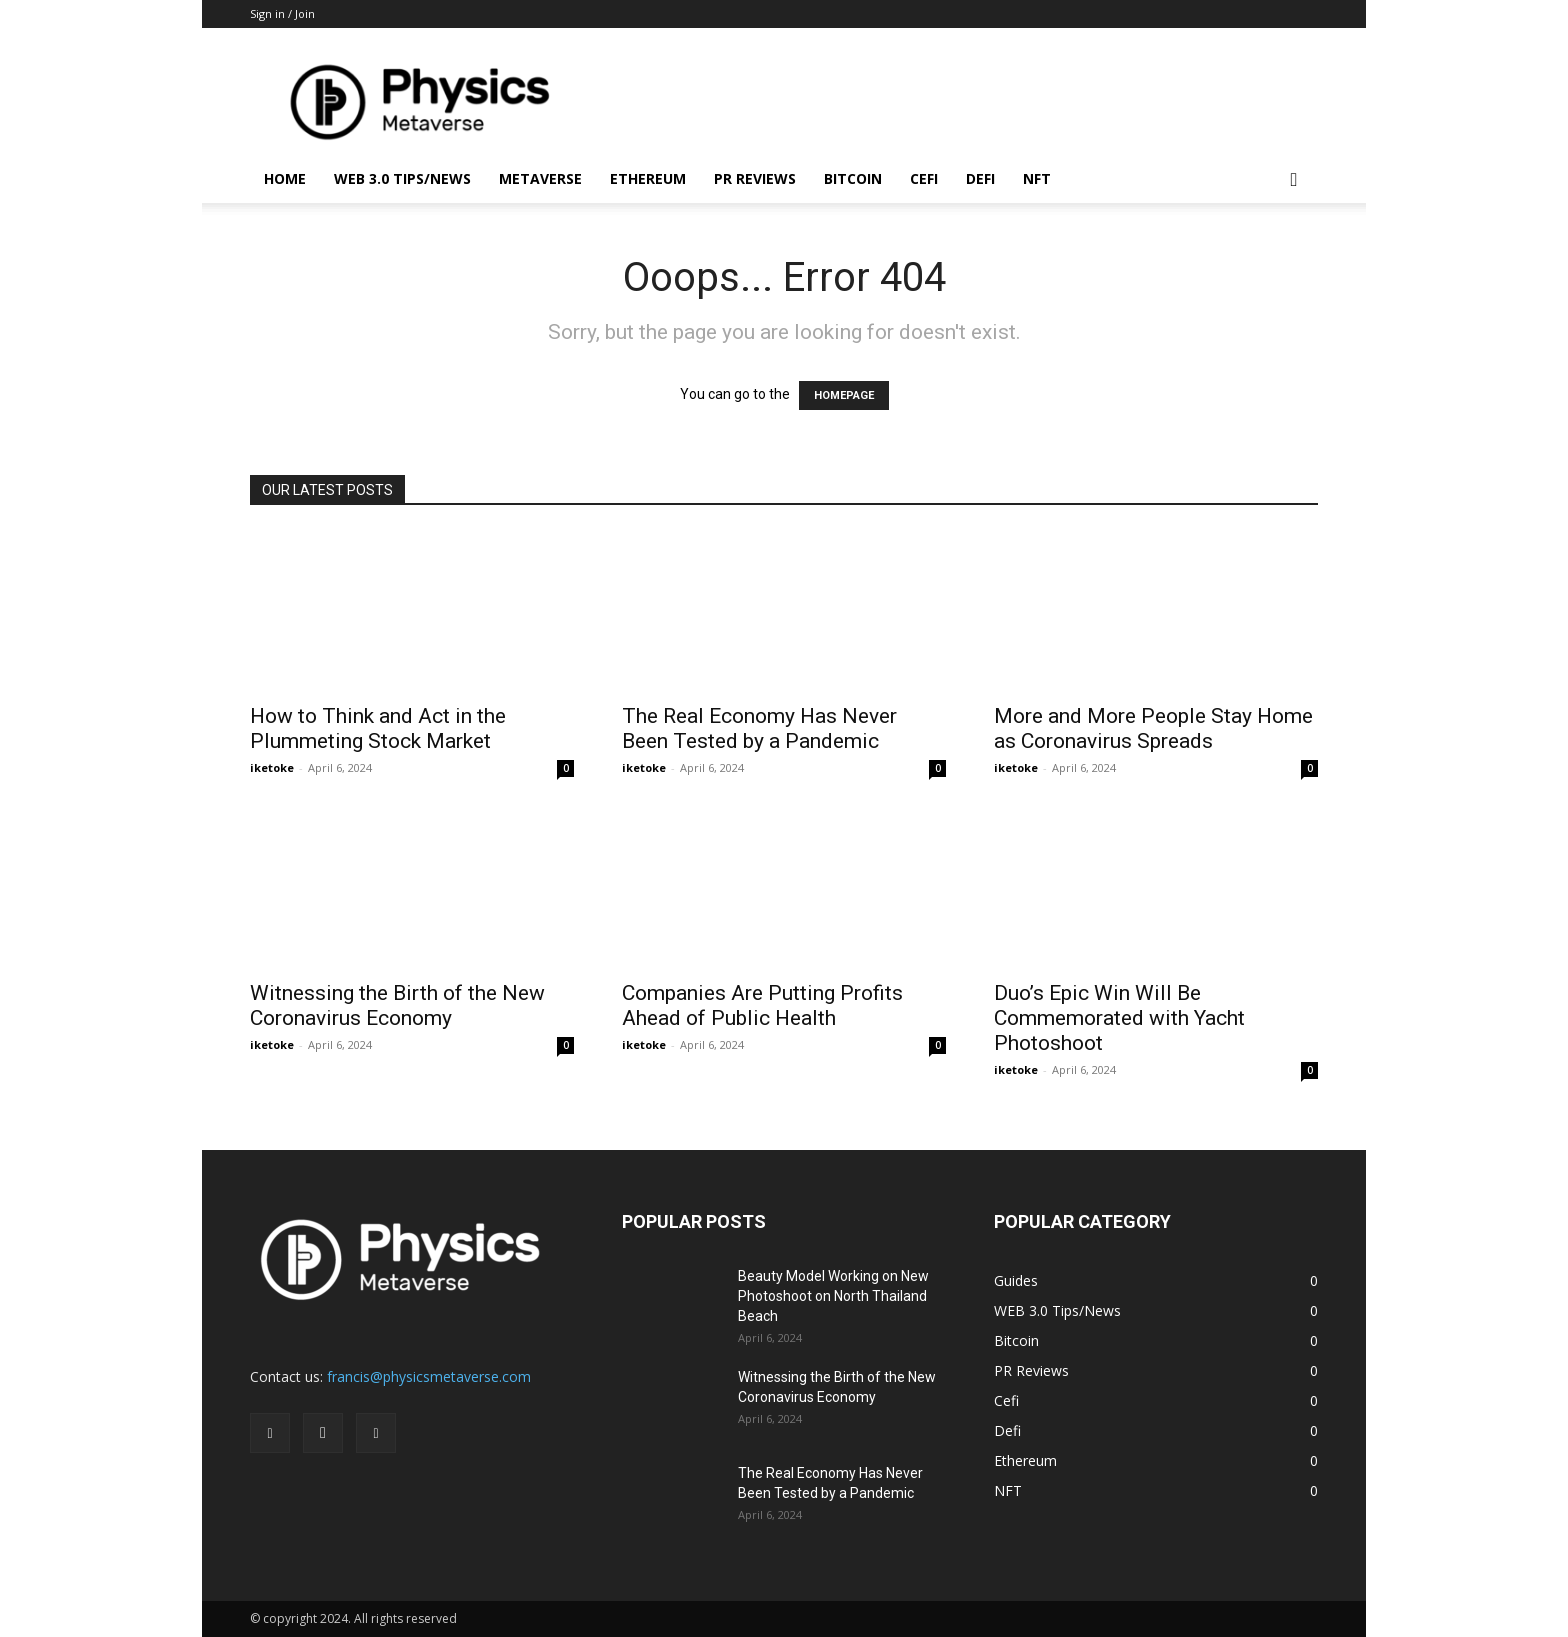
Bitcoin (853, 178)
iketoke (272, 767)
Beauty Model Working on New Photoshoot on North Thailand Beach (833, 1296)
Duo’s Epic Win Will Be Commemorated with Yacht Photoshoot (1119, 1018)
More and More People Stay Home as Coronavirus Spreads (1153, 728)
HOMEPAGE (844, 395)
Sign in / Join (282, 13)
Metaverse (540, 178)
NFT (1037, 178)
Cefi (924, 178)
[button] (1294, 180)
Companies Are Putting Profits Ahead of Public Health (762, 1005)
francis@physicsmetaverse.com (429, 1376)
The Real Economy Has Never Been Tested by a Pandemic (759, 728)
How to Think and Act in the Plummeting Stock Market (378, 728)
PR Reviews (755, 178)
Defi (980, 178)
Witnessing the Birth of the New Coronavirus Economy (397, 1005)
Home (285, 178)
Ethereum (648, 178)
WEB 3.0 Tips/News (402, 178)
